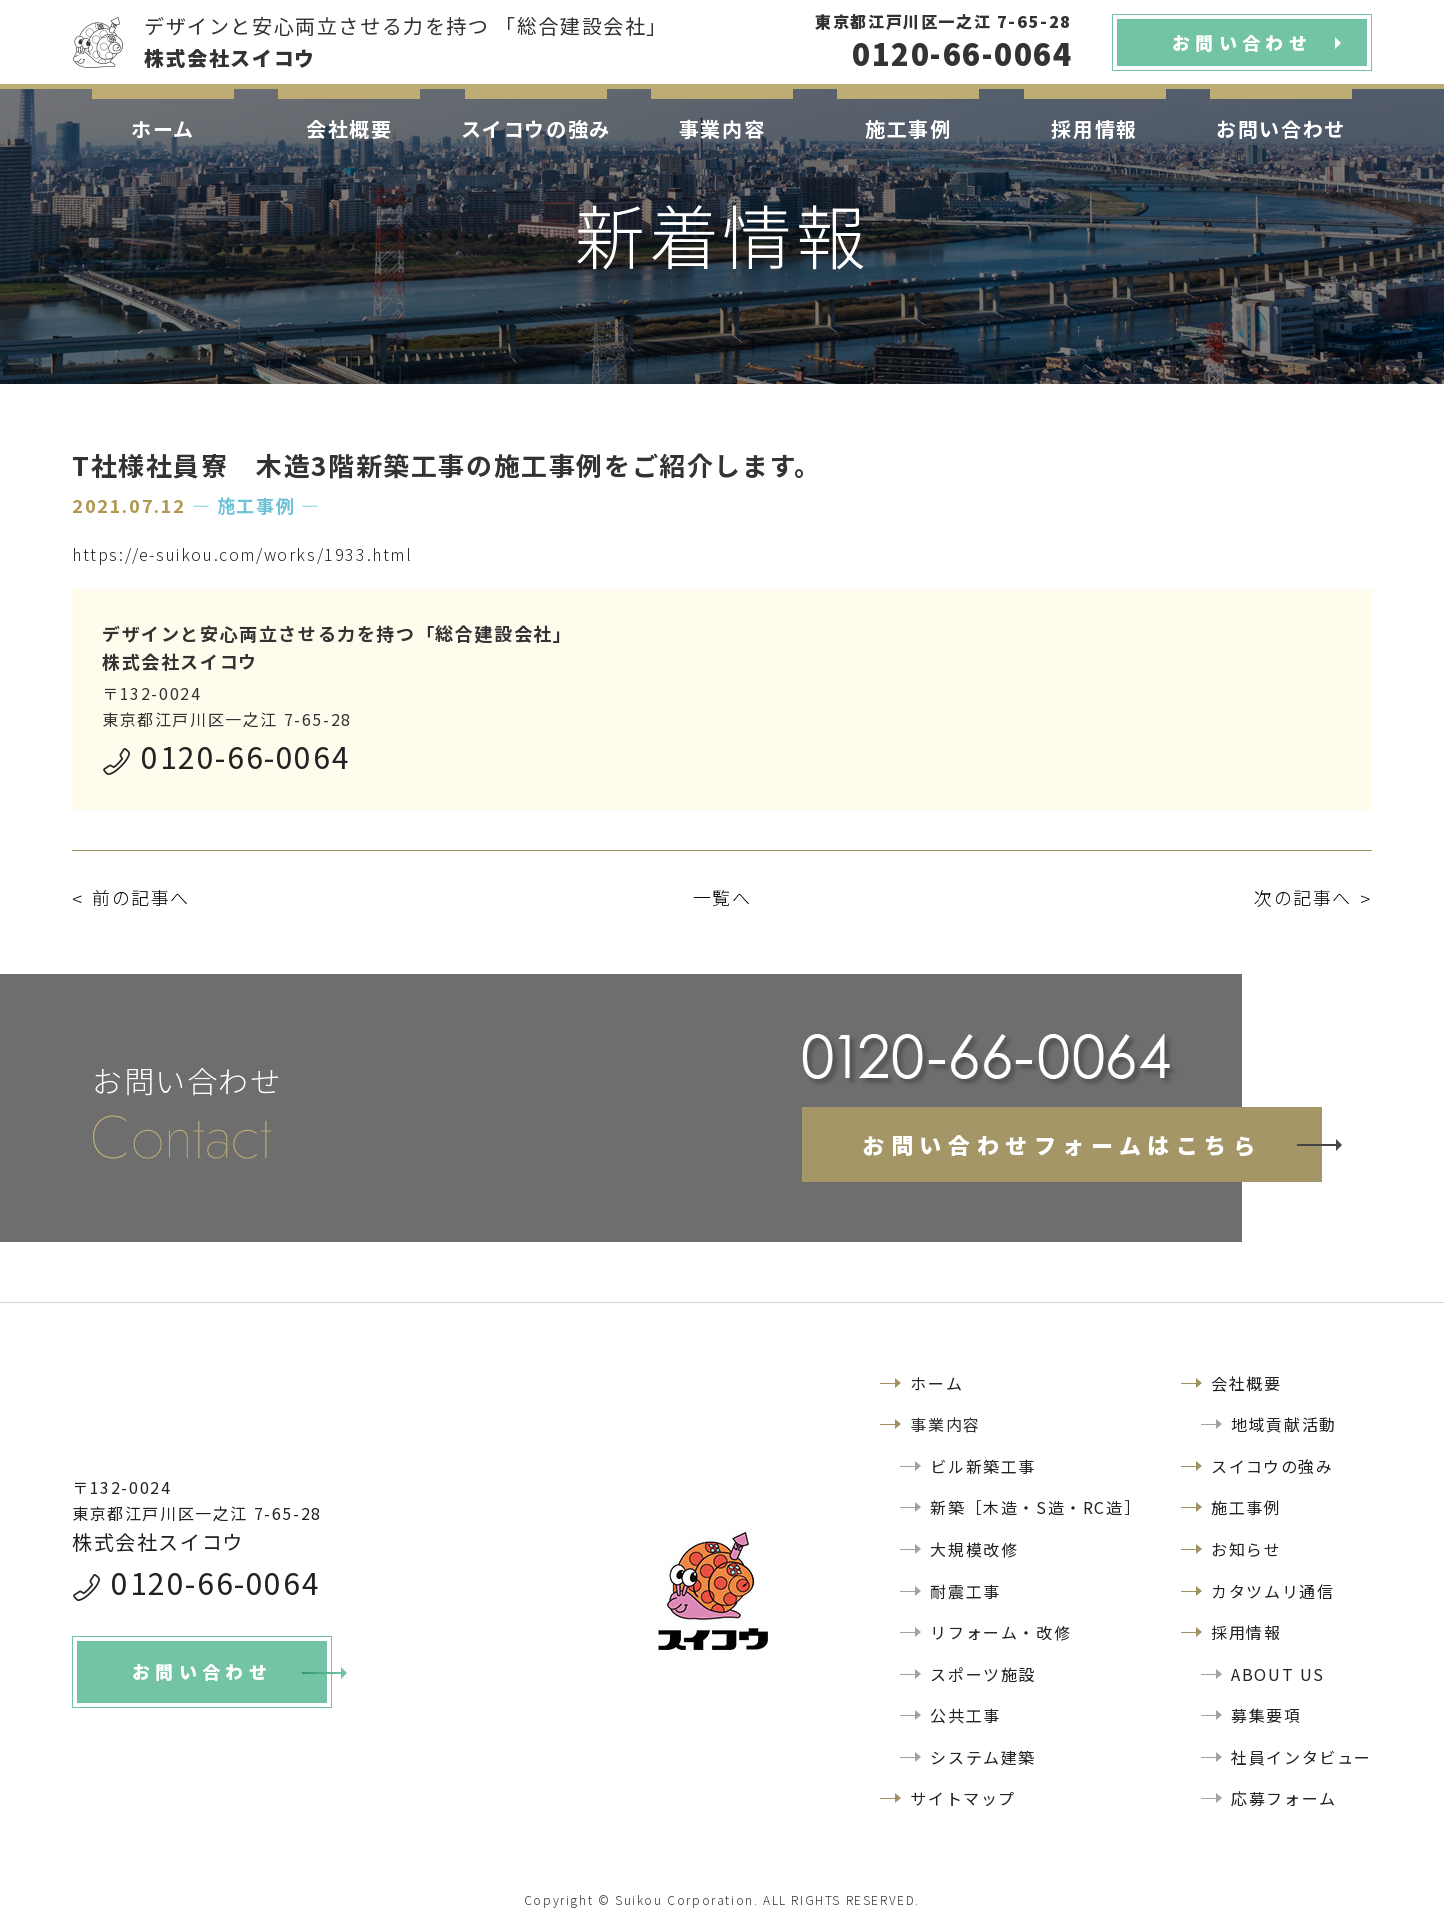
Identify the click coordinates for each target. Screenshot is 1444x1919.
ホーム (163, 128)
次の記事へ (1303, 897)
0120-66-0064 (245, 756)
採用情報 (1094, 128)
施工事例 (908, 128)
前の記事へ (141, 897)
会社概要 (349, 128)
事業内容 (722, 128)
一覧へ (722, 897)
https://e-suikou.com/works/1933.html (242, 554)
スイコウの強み (536, 128)
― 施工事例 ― (256, 505)
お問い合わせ (1281, 128)
